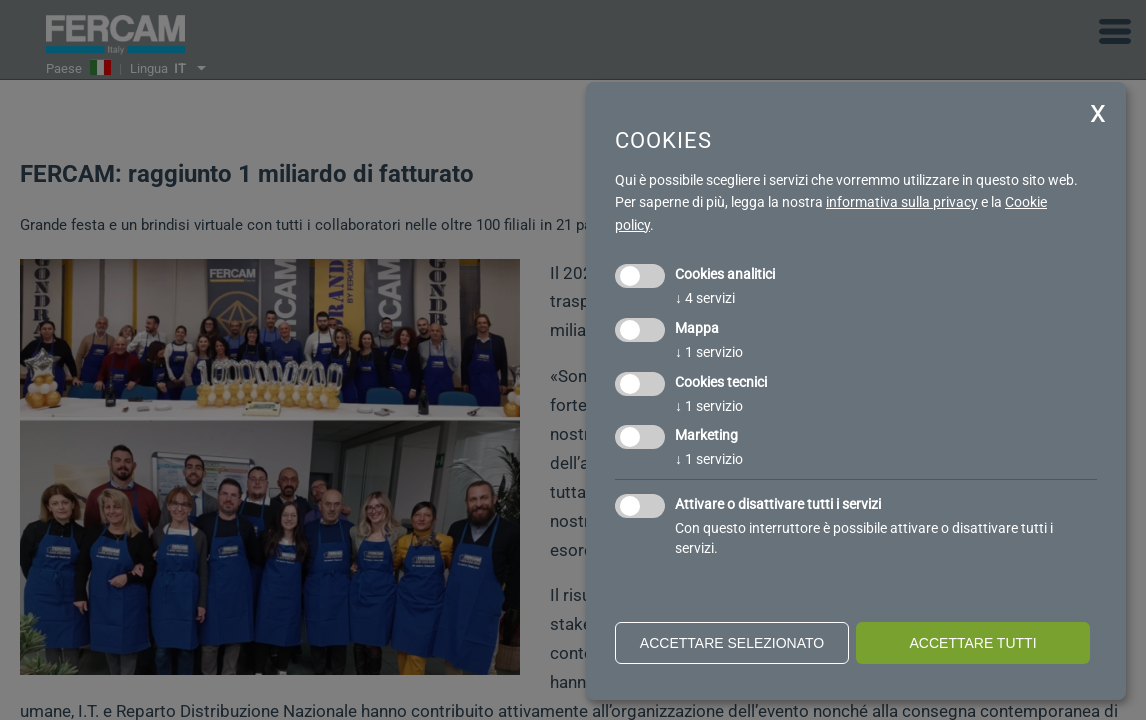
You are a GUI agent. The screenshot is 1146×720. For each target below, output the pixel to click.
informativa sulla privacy (902, 202)
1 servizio (709, 352)
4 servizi (705, 298)
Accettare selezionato (732, 643)
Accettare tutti (972, 643)
